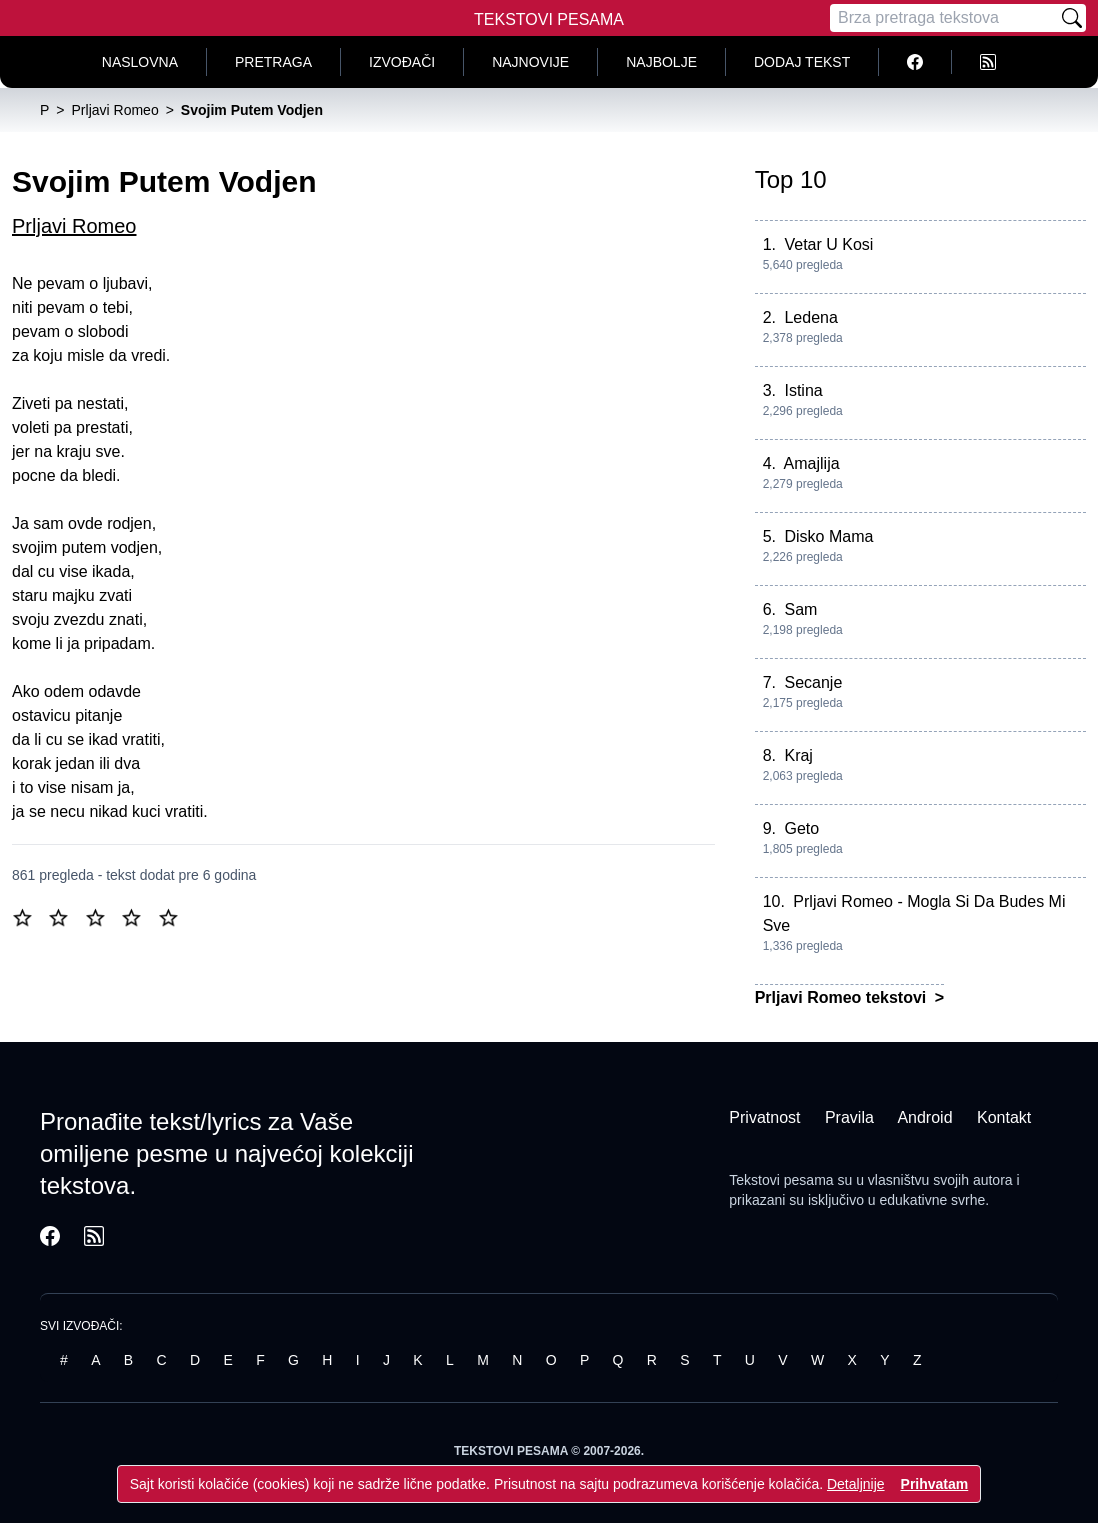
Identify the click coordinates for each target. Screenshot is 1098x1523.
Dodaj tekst (802, 62)
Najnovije (530, 62)
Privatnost (764, 1117)
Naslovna (140, 62)
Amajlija (812, 463)
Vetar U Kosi (828, 244)
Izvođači (402, 62)
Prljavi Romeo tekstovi (843, 997)
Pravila (849, 1117)
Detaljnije (856, 1484)
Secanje (813, 682)
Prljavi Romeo (74, 226)
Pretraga (273, 62)
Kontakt (1004, 1117)
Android (924, 1117)
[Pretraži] (1072, 18)
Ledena (810, 317)
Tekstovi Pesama (549, 19)
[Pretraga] (944, 18)
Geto (801, 828)
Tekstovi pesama (781, 1180)
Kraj (798, 755)
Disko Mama (828, 536)
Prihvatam (935, 1484)
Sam (800, 609)
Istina (803, 390)
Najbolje (661, 62)
